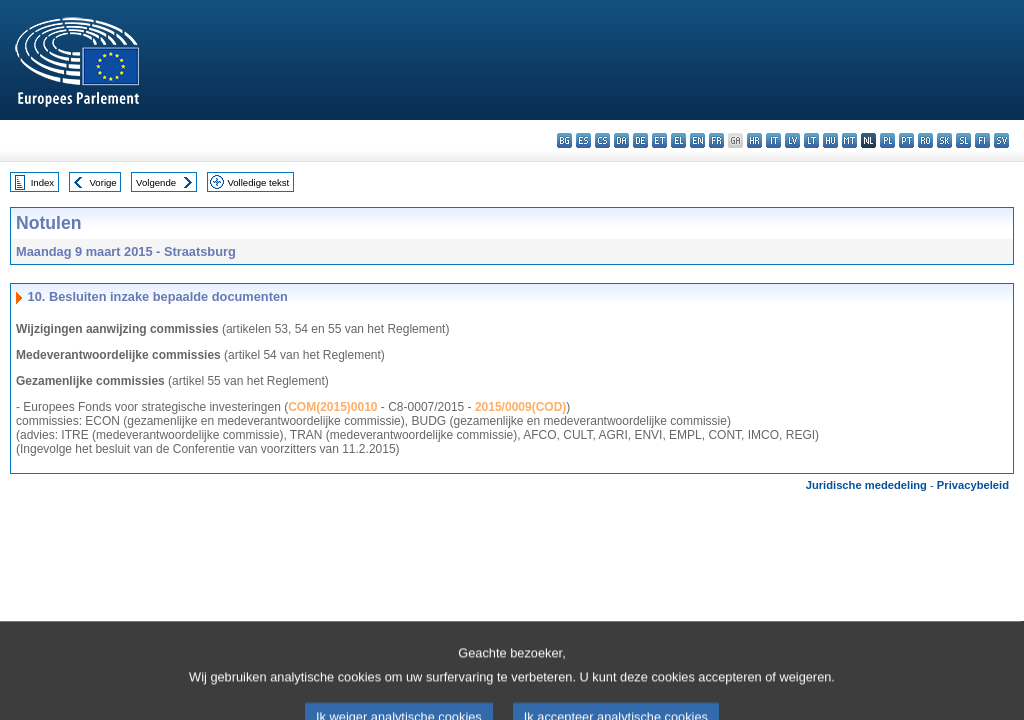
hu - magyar (830, 140)
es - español (583, 140)
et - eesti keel (659, 140)
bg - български (564, 140)
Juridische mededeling (866, 485)
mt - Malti (849, 140)
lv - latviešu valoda (792, 140)
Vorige (103, 182)
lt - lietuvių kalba (811, 140)
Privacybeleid (973, 485)
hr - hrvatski (754, 140)
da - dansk (621, 140)
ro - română (925, 140)
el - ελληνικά (678, 140)
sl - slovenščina (963, 140)
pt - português (906, 140)
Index (42, 182)
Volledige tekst (258, 182)
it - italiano (773, 140)
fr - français (716, 140)
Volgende (156, 182)
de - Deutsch (640, 140)
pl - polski (887, 140)
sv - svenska (1001, 140)
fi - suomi (982, 140)
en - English (697, 140)
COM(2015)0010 (332, 407)
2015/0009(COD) (520, 407)
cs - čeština (602, 140)
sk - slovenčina (944, 140)
